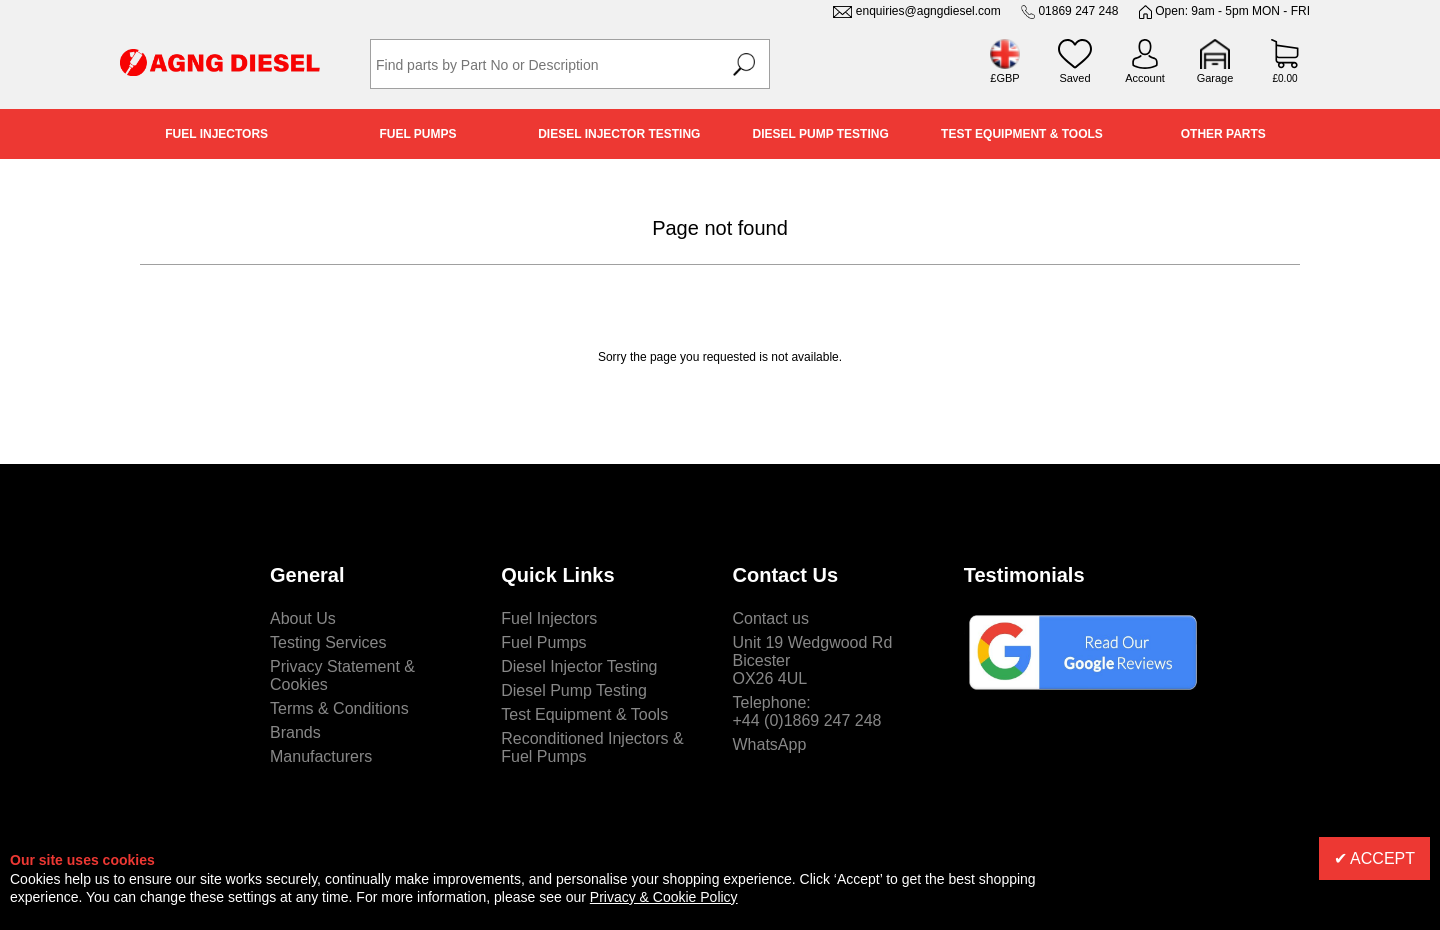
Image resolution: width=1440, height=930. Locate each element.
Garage (1215, 78)
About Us (303, 618)
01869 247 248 (1078, 11)
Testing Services (328, 642)
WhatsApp (770, 744)
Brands (295, 732)
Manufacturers (321, 756)
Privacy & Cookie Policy (664, 897)
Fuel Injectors (216, 134)
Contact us (771, 618)
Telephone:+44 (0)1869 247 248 (807, 711)
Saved (1074, 78)
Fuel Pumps (417, 134)
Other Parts (1223, 134)
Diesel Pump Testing (821, 134)
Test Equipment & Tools (1022, 134)
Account (1145, 78)
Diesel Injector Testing (619, 134)
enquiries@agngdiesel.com (928, 11)
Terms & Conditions (339, 708)
